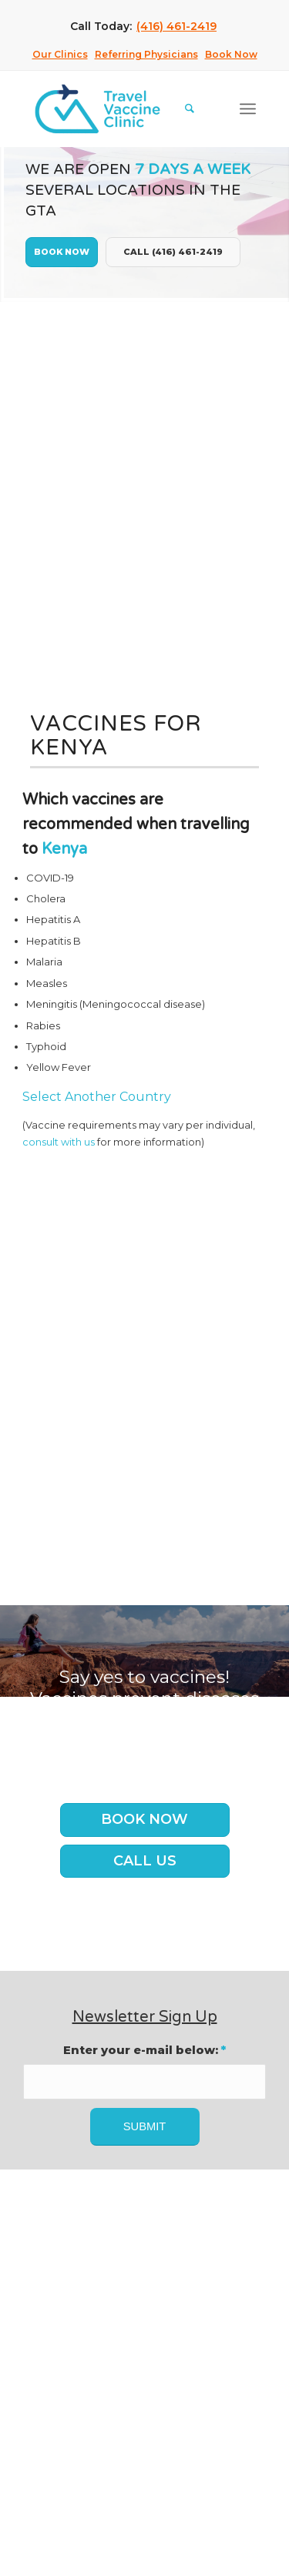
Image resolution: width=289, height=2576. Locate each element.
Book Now (231, 54)
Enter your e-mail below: (144, 2050)
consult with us (58, 1142)
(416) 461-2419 (176, 26)
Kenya (64, 849)
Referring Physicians (146, 54)
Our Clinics (60, 54)
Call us (144, 1860)
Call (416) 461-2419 (173, 251)
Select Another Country (96, 1096)
